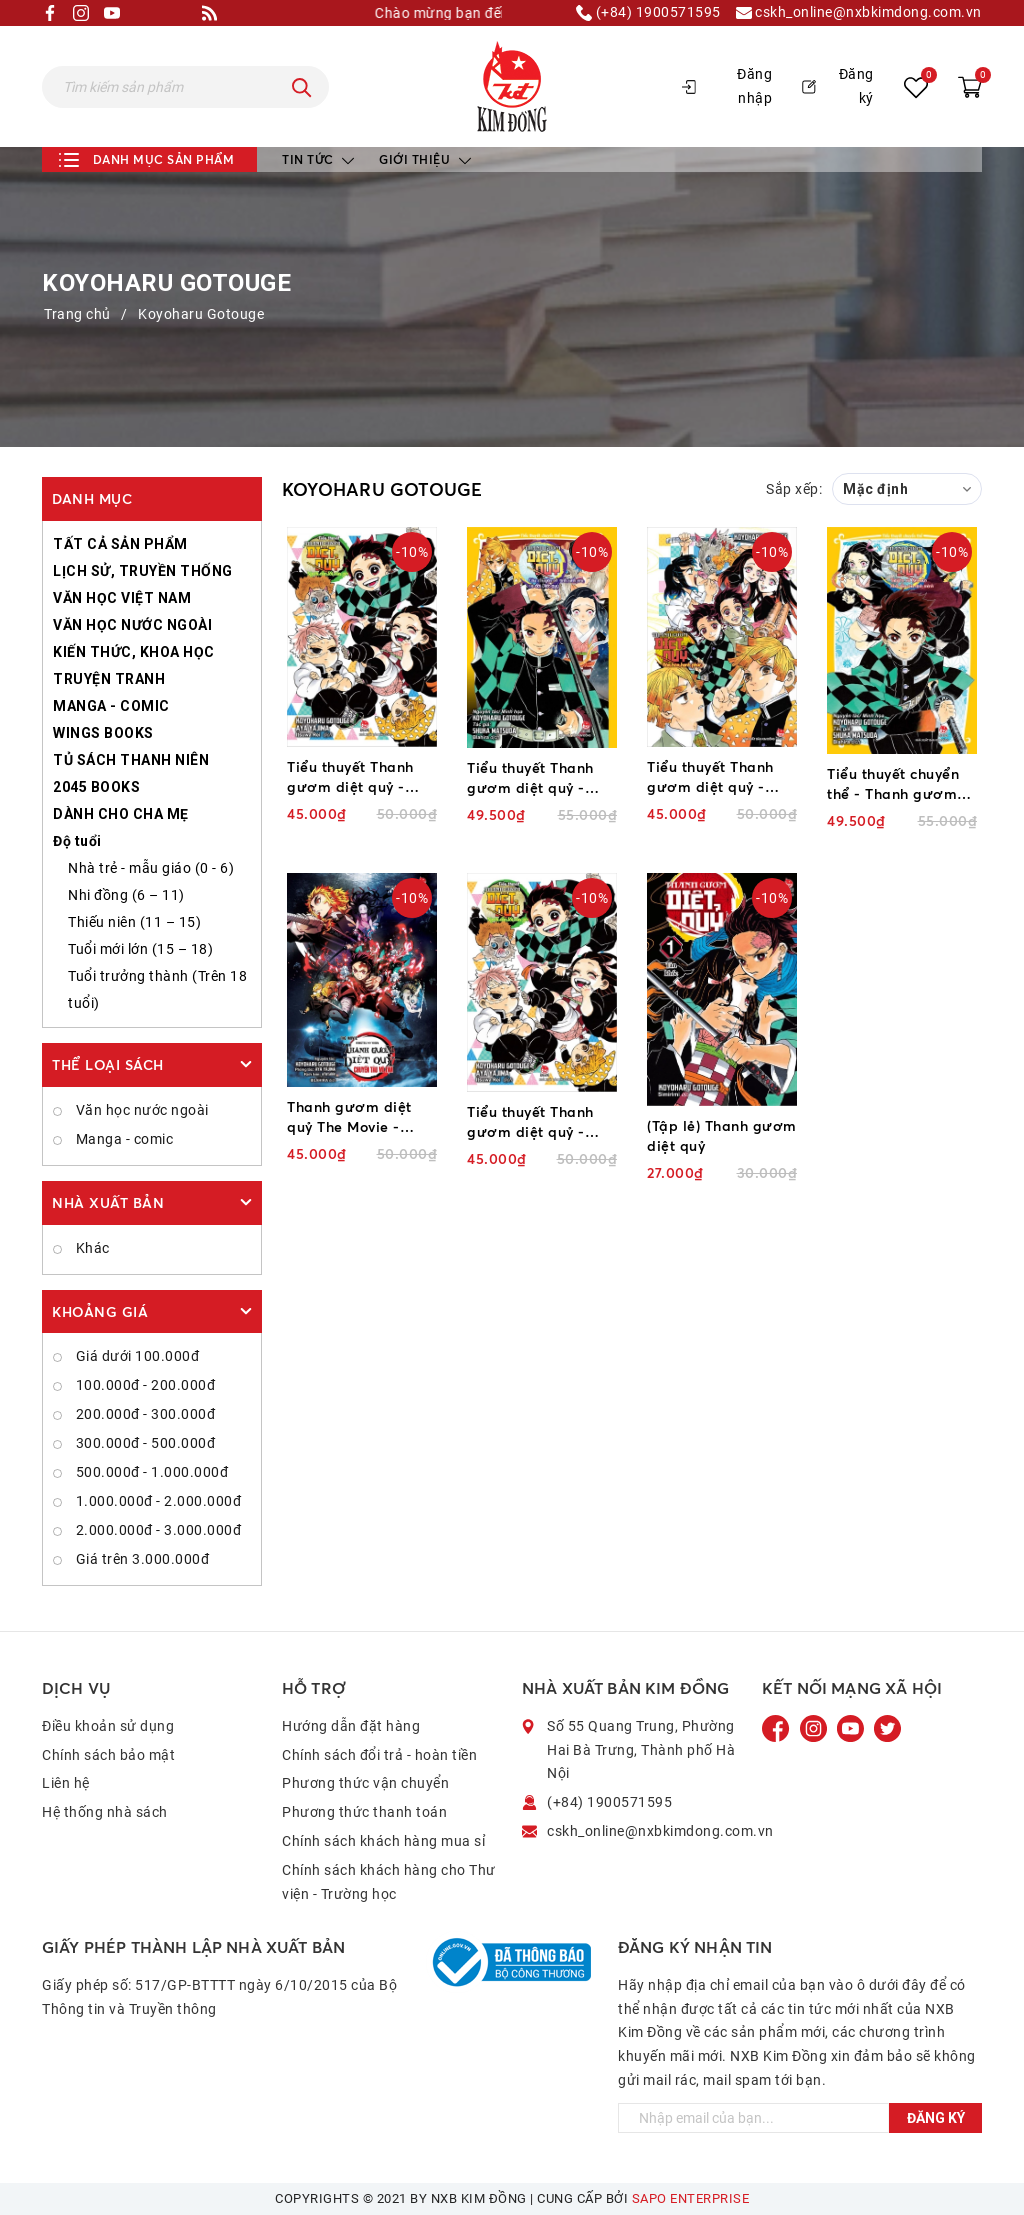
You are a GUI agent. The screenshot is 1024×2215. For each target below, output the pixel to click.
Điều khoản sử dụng (108, 1726)
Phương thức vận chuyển (365, 1783)
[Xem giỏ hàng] (970, 87)
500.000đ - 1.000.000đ (150, 1472)
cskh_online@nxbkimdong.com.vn (859, 13)
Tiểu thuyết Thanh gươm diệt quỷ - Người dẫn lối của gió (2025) (532, 1122)
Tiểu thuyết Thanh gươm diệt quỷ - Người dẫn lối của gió (352, 777)
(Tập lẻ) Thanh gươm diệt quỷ (722, 1135)
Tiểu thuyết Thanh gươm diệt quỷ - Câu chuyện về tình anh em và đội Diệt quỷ (534, 778)
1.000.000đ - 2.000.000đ (156, 1501)
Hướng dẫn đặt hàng (351, 1726)
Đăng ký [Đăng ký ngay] (936, 2118)
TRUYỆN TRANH (109, 679)
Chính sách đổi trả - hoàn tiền (379, 1755)
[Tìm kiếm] (302, 87)
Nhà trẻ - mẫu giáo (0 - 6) (151, 868)
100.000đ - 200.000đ (143, 1385)
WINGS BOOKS (103, 733)
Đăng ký (838, 86)
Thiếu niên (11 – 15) (134, 922)
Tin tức (318, 159)
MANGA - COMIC (111, 706)
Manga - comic (122, 1139)
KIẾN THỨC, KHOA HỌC (134, 652)
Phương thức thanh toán (364, 1812)
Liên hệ (66, 1783)
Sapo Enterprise (691, 2198)
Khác (91, 1248)
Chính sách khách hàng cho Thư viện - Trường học (389, 1882)
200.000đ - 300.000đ (143, 1414)
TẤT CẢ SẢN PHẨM (120, 544)
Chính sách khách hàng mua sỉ (383, 1841)
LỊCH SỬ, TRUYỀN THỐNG (143, 571)
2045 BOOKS (96, 787)
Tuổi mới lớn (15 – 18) (140, 949)
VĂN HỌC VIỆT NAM (122, 598)
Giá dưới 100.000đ (135, 1356)
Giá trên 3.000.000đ (140, 1559)
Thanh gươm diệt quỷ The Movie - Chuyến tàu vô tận (351, 1117)
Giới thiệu (425, 159)
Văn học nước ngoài (140, 1110)
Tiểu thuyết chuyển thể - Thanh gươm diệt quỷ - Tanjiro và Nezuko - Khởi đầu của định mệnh (898, 784)
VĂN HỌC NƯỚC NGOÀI (132, 625)
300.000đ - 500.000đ (143, 1443)
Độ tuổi (77, 841)
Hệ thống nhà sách (105, 1812)
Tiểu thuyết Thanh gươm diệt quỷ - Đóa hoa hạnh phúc (716, 777)
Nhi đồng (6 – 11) (126, 895)
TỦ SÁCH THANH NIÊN (131, 760)
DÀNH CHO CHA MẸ (121, 814)
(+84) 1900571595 (648, 13)
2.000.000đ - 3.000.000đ (156, 1530)
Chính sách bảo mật (108, 1755)
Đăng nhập (727, 86)
